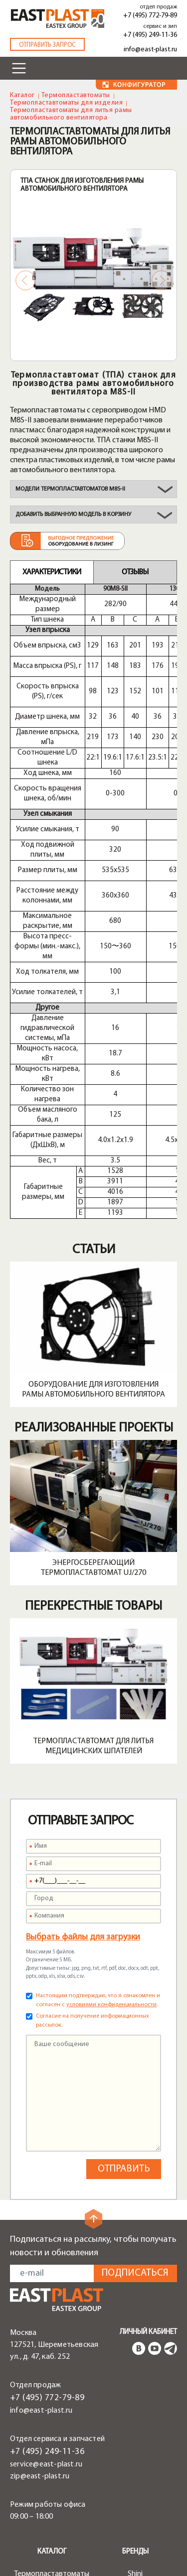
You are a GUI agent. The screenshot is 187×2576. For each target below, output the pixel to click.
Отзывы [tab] (135, 572)
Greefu (135, 2536)
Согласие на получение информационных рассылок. (92, 1911)
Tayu (135, 2512)
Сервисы (135, 2562)
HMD (135, 2476)
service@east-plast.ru (46, 2355)
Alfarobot (135, 2500)
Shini (135, 2464)
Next (162, 280)
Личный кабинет (148, 2222)
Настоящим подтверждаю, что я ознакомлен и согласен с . (98, 1890)
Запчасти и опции (51, 2533)
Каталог (22, 95)
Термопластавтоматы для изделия (66, 103)
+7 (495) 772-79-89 (150, 15)
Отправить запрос (47, 45)
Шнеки (51, 2521)
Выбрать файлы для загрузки (83, 1827)
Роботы (51, 2497)
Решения (51, 2562)
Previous (25, 280)
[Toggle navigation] (19, 68)
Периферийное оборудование (52, 2480)
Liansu (135, 2524)
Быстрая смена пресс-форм (51, 2549)
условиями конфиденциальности (111, 1895)
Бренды (135, 2442)
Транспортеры (52, 2509)
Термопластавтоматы (75, 95)
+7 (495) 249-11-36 (150, 35)
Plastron (135, 2488)
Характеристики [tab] (51, 572)
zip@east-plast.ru (39, 2367)
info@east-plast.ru (150, 49)
